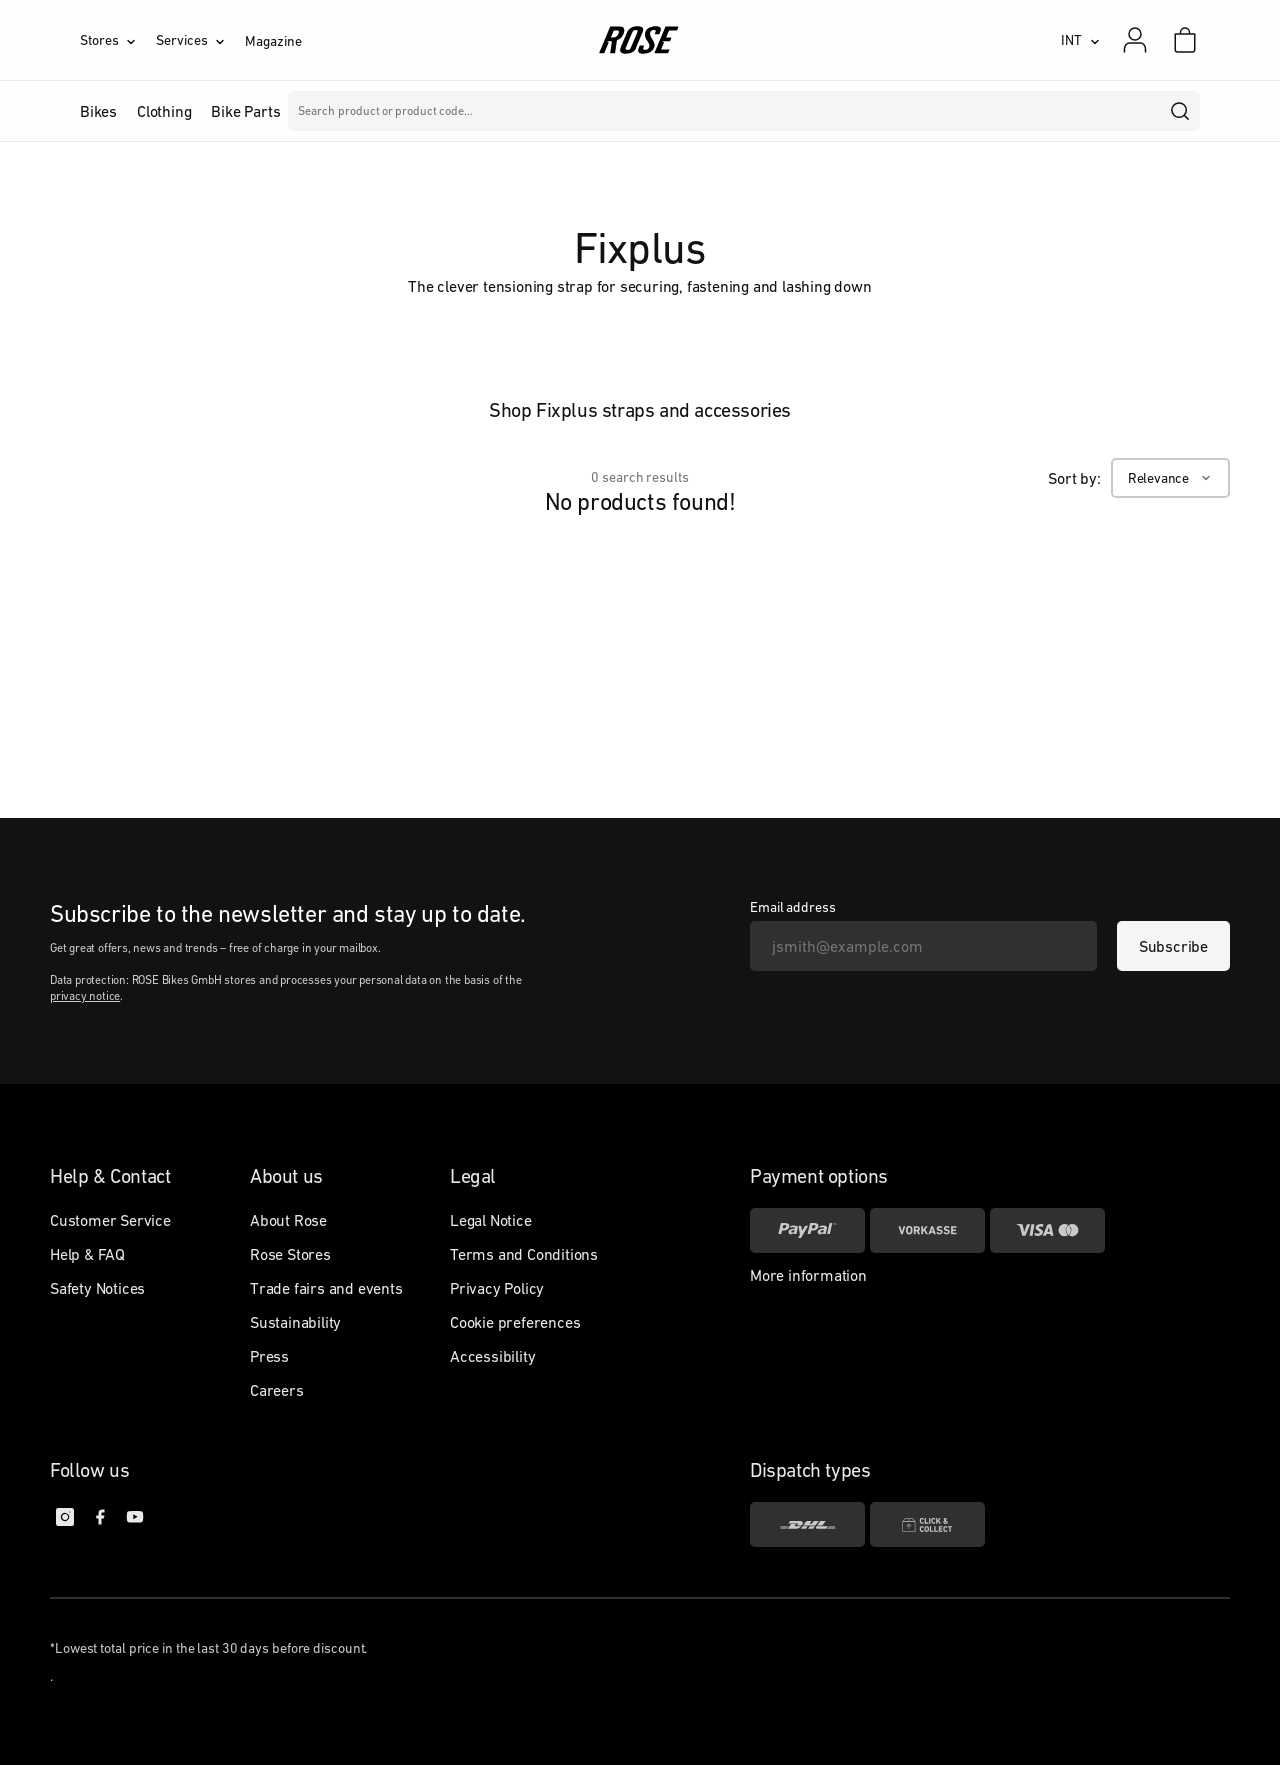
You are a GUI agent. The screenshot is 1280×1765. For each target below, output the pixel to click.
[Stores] (118, 40)
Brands (509, 111)
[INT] (1080, 40)
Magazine (273, 41)
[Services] (200, 40)
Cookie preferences (515, 1322)
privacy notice (85, 996)
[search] (1181, 111)
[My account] (1135, 40)
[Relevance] (1170, 478)
